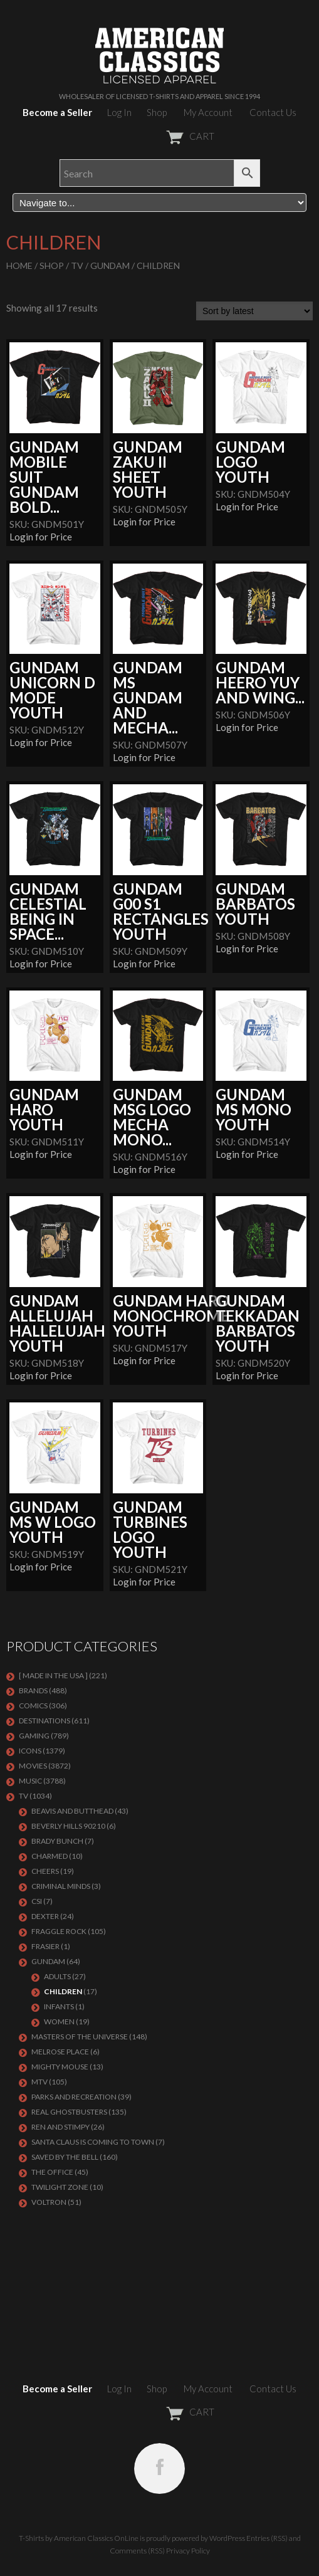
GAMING (34, 1735)
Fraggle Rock (58, 1931)
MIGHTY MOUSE (59, 2066)
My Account (208, 112)
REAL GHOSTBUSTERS (69, 2111)
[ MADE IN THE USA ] (53, 1675)
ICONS (30, 1750)
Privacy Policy (188, 2550)
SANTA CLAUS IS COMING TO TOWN (92, 2142)
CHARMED (49, 1856)
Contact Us (272, 112)
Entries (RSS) (267, 2538)
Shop (157, 112)
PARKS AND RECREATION (74, 2096)
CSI (36, 1901)
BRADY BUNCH (57, 1841)
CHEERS (45, 1871)
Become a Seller (57, 112)
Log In (119, 112)
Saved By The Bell (64, 2157)
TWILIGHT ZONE (59, 2187)
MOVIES (33, 1765)
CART (159, 136)
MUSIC (30, 1780)
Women (59, 2021)
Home (19, 265)
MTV (39, 2081)
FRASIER (45, 1946)
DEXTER (45, 1916)
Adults (57, 1976)
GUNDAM (110, 265)
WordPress (227, 2538)
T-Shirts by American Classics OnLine (79, 2538)
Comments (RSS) (137, 2550)
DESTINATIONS (44, 1720)
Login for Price (40, 536)
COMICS (33, 1705)
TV (77, 265)
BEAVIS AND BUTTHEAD (72, 1811)
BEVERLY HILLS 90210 (68, 1826)
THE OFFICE (52, 2172)
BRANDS (33, 1690)
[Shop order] (254, 311)
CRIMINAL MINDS (60, 1886)
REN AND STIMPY (60, 2127)
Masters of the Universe (79, 2036)
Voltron (48, 2202)
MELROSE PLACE (60, 2051)
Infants (59, 2006)
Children (63, 1991)
